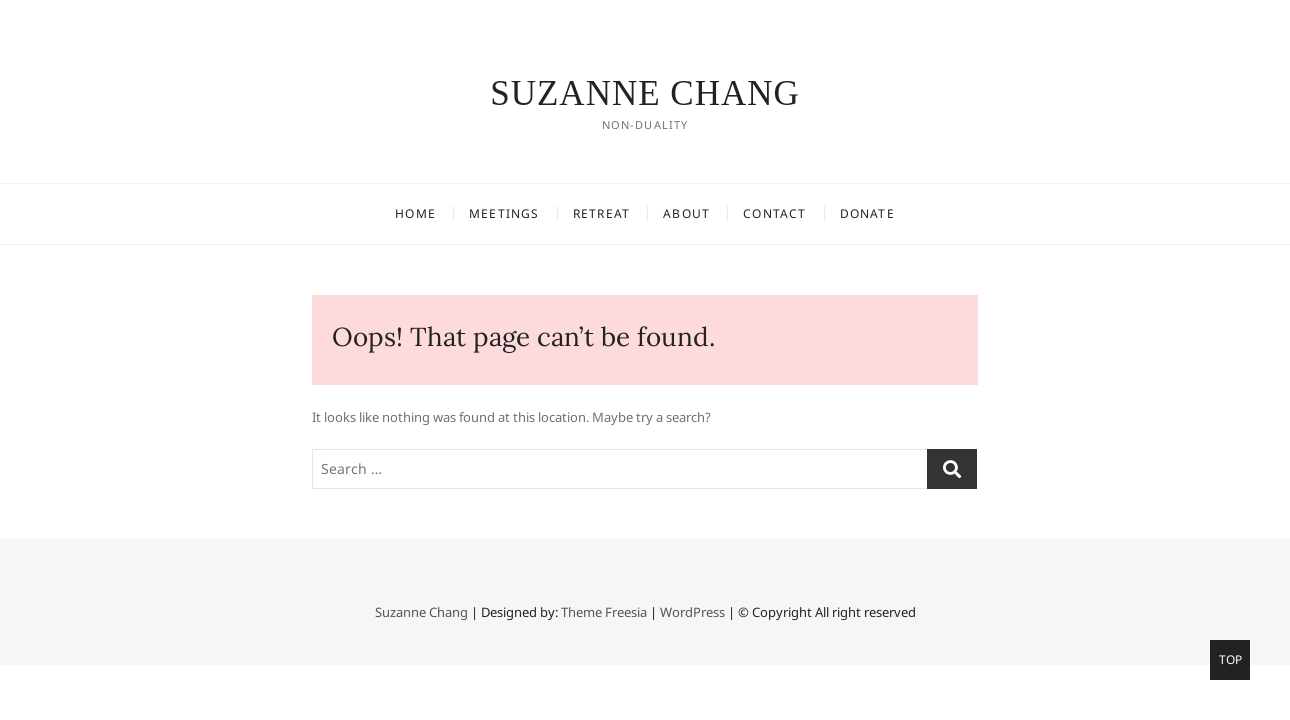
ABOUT (686, 213)
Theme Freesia (604, 612)
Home (415, 213)
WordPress (692, 612)
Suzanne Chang (645, 93)
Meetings (504, 213)
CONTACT (774, 213)
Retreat (601, 213)
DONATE (867, 213)
